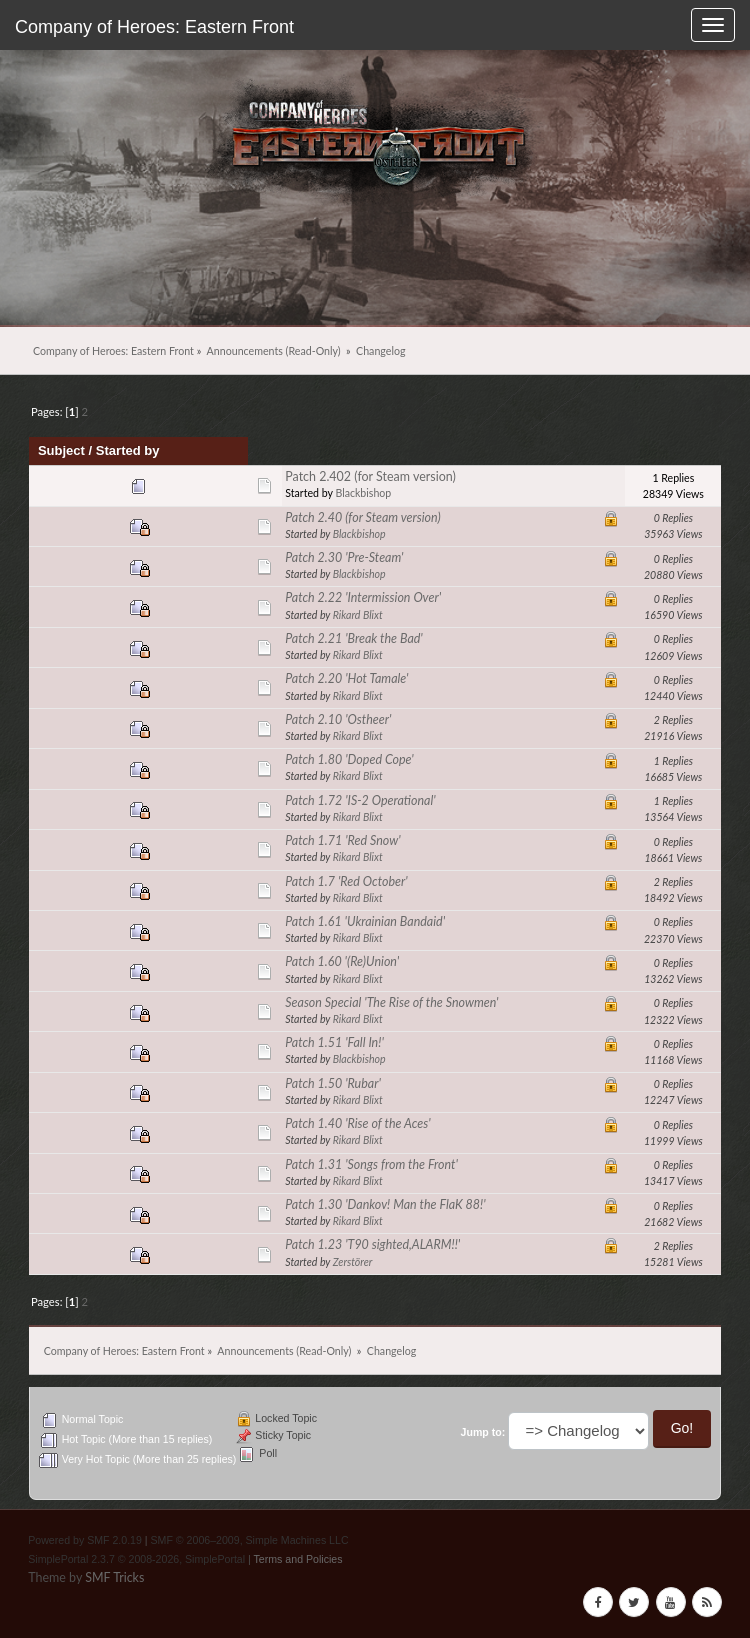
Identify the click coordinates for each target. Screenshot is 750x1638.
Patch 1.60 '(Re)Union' (342, 961)
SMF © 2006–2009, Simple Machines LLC (250, 1540)
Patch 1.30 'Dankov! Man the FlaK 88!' (385, 1204)
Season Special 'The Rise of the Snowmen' (391, 1002)
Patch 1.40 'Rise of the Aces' (357, 1123)
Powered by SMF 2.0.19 (85, 1540)
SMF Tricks (114, 1577)
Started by (128, 450)
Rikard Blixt (358, 615)
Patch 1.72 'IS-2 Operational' (360, 800)
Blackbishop (363, 493)
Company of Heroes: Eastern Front (154, 27)
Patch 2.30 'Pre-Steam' (344, 557)
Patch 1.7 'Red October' (346, 881)
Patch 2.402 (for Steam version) (370, 476)
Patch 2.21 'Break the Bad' (354, 638)
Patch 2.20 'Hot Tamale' (346, 678)
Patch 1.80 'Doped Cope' (349, 759)
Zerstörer (353, 1262)
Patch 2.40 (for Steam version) (363, 517)
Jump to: (483, 1432)
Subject (61, 450)
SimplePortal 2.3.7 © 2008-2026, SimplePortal (136, 1559)
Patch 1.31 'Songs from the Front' (371, 1164)
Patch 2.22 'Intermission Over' (363, 597)
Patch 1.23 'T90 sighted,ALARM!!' (372, 1244)
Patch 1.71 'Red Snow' (342, 840)
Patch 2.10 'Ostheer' (338, 719)
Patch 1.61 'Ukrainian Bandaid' (365, 921)
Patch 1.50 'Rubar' (333, 1083)
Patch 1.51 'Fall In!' (334, 1042)
